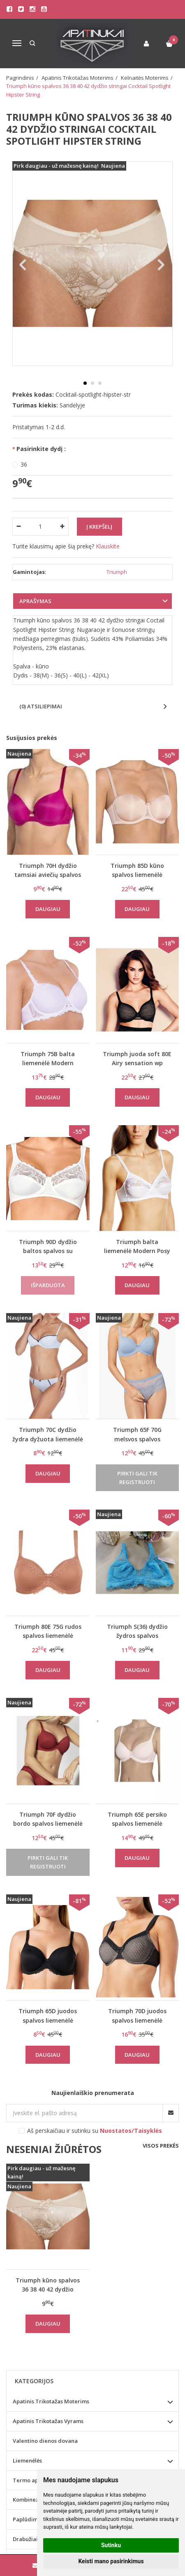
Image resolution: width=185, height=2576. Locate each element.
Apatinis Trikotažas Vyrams (48, 2421)
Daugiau (47, 909)
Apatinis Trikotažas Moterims (51, 2401)
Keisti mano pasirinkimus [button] (110, 2561)
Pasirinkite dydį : (41, 449)
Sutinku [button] (111, 2545)
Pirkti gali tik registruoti (137, 1478)
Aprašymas (35, 601)
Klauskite (108, 546)
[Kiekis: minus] (18, 527)
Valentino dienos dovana (45, 2440)
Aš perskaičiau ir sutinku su (94, 2130)
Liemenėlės (27, 2460)
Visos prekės (161, 2145)
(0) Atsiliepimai (40, 706)
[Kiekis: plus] (63, 527)
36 (24, 464)
